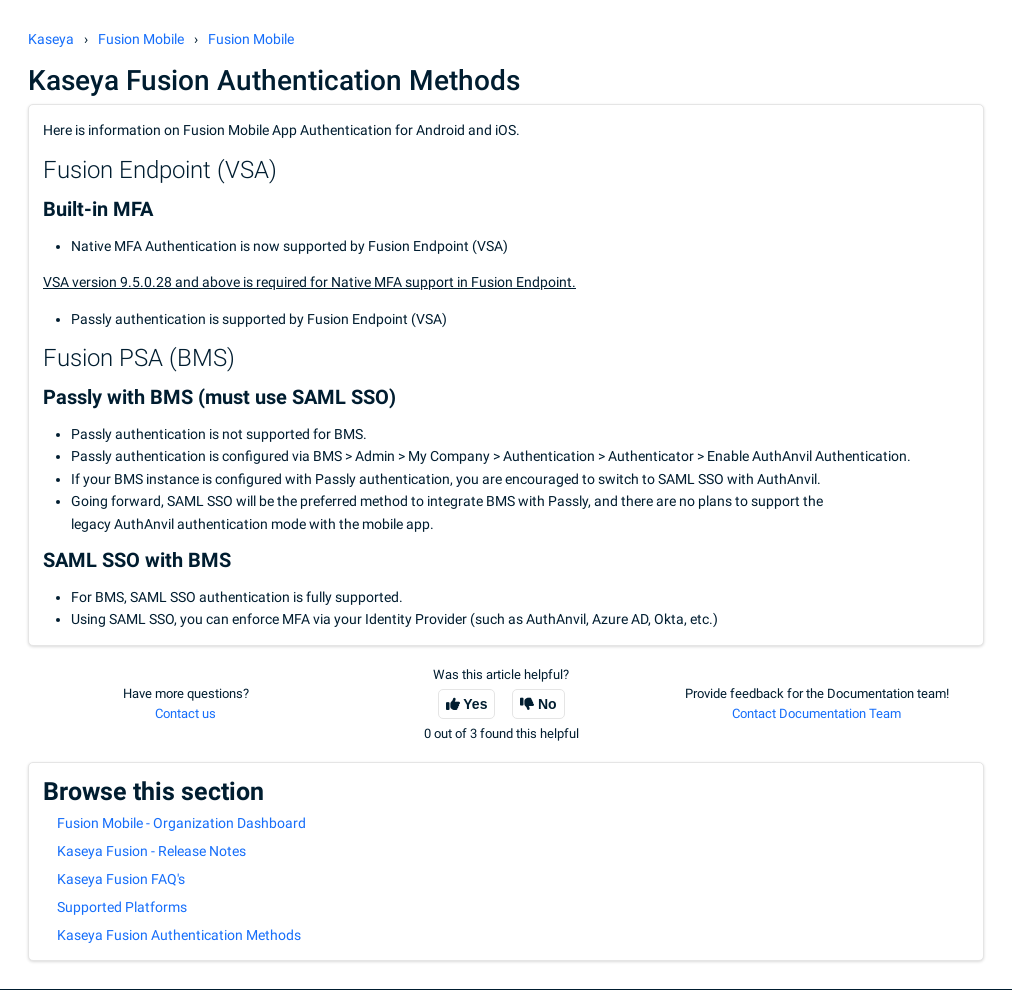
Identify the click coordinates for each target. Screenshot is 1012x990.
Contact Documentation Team (816, 713)
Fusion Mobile (141, 39)
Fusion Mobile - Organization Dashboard (181, 823)
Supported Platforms (122, 907)
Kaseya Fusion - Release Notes (151, 851)
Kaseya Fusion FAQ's (121, 879)
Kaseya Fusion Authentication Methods (179, 935)
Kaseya (51, 39)
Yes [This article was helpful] (475, 704)
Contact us (185, 713)
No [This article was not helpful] (547, 704)
